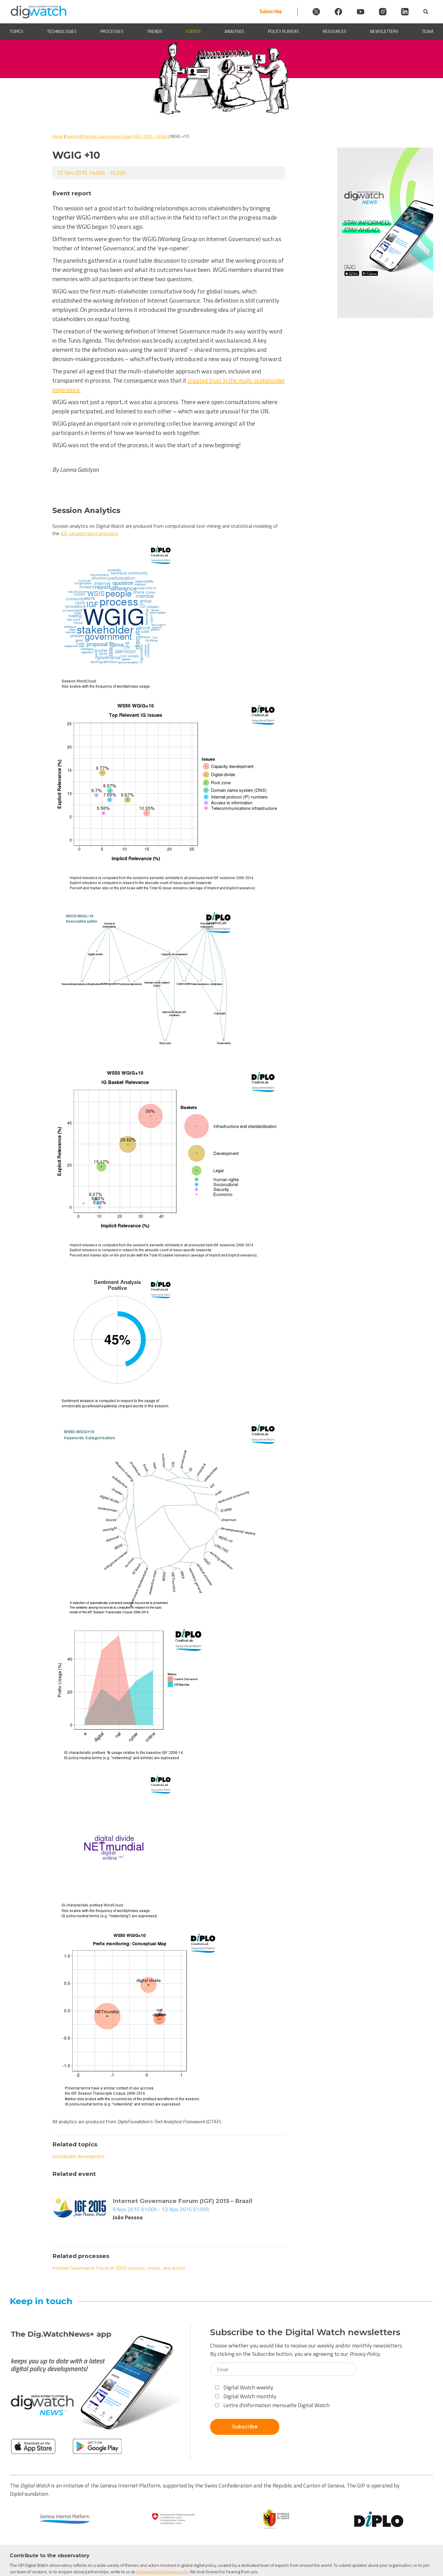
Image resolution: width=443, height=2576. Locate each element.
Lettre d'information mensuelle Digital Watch (272, 2405)
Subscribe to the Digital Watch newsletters (305, 2332)
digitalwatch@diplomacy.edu (161, 2571)
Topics (16, 31)
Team (427, 31)
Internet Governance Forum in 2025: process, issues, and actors (118, 2268)
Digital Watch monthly (245, 2396)
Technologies (62, 31)
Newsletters (384, 31)
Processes (111, 31)
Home (57, 136)
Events (193, 31)
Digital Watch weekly (244, 2387)
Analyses (234, 31)
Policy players (283, 31)
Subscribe (270, 11)
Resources (334, 31)
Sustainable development (78, 2156)
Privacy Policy (364, 2354)
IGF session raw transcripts (89, 533)
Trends (154, 31)
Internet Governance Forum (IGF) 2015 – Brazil (125, 136)
